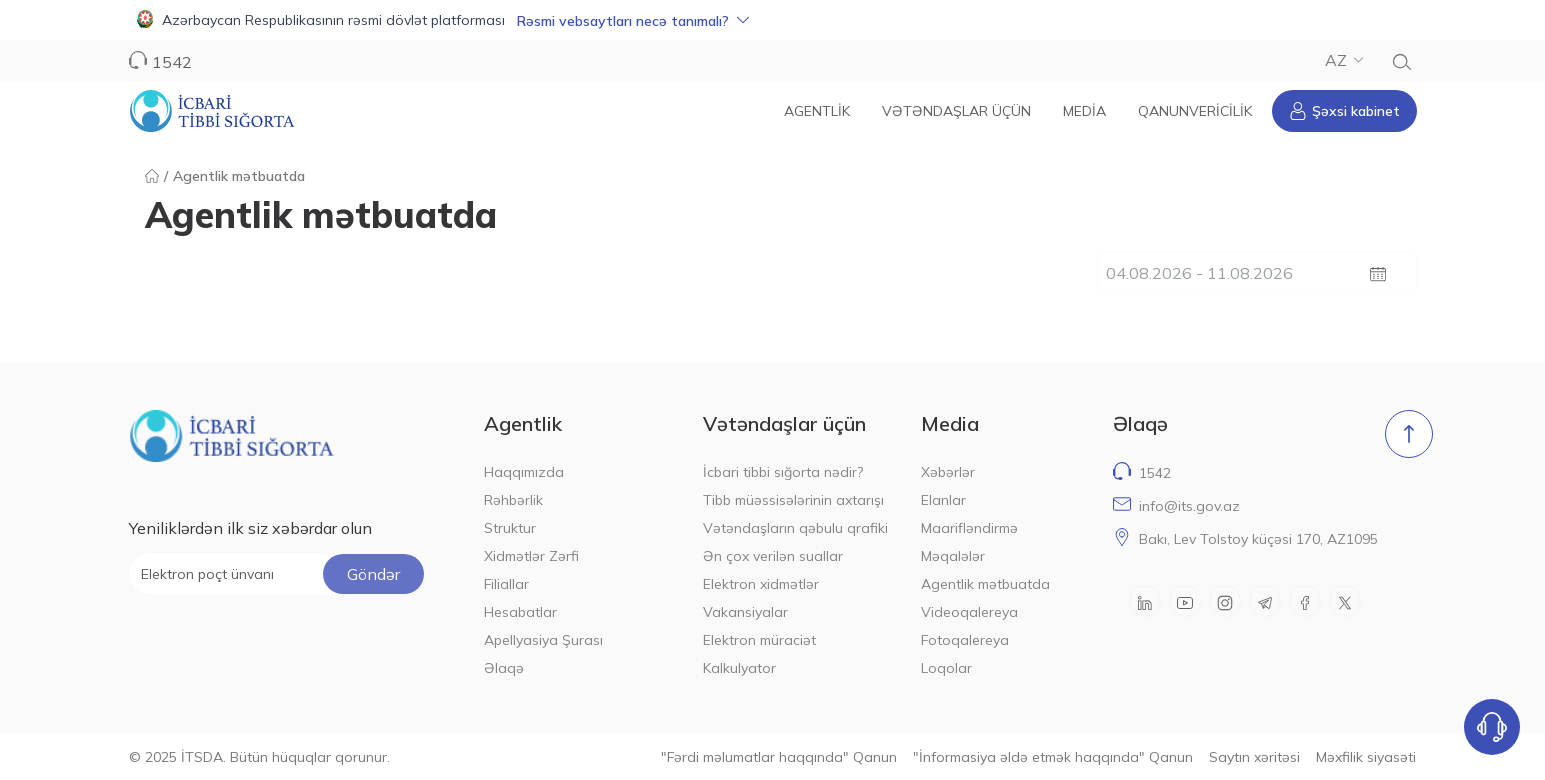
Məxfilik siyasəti (1366, 757)
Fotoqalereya (965, 640)
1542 (172, 62)
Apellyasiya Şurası (543, 640)
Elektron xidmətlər (761, 584)
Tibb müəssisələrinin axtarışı (793, 500)
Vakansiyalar (745, 612)
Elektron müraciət (759, 640)
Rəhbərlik (513, 500)
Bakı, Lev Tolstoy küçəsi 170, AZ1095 (1258, 539)
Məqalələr (953, 556)
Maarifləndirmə (969, 528)
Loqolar (946, 668)
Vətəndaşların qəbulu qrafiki (795, 528)
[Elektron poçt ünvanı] (276, 574)
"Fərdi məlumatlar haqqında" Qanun (779, 757)
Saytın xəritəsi (1254, 757)
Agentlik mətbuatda (985, 584)
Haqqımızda (524, 472)
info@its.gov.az (1189, 506)
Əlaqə (504, 668)
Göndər (373, 574)
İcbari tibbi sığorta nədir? (783, 472)
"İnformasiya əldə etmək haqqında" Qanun (1053, 757)
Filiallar (506, 584)
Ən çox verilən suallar (773, 556)
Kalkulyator (739, 668)
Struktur (510, 528)
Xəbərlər (948, 472)
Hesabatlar (520, 612)
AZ (1344, 60)
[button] (772, 20)
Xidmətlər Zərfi (531, 556)
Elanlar (943, 500)
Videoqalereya (969, 612)
